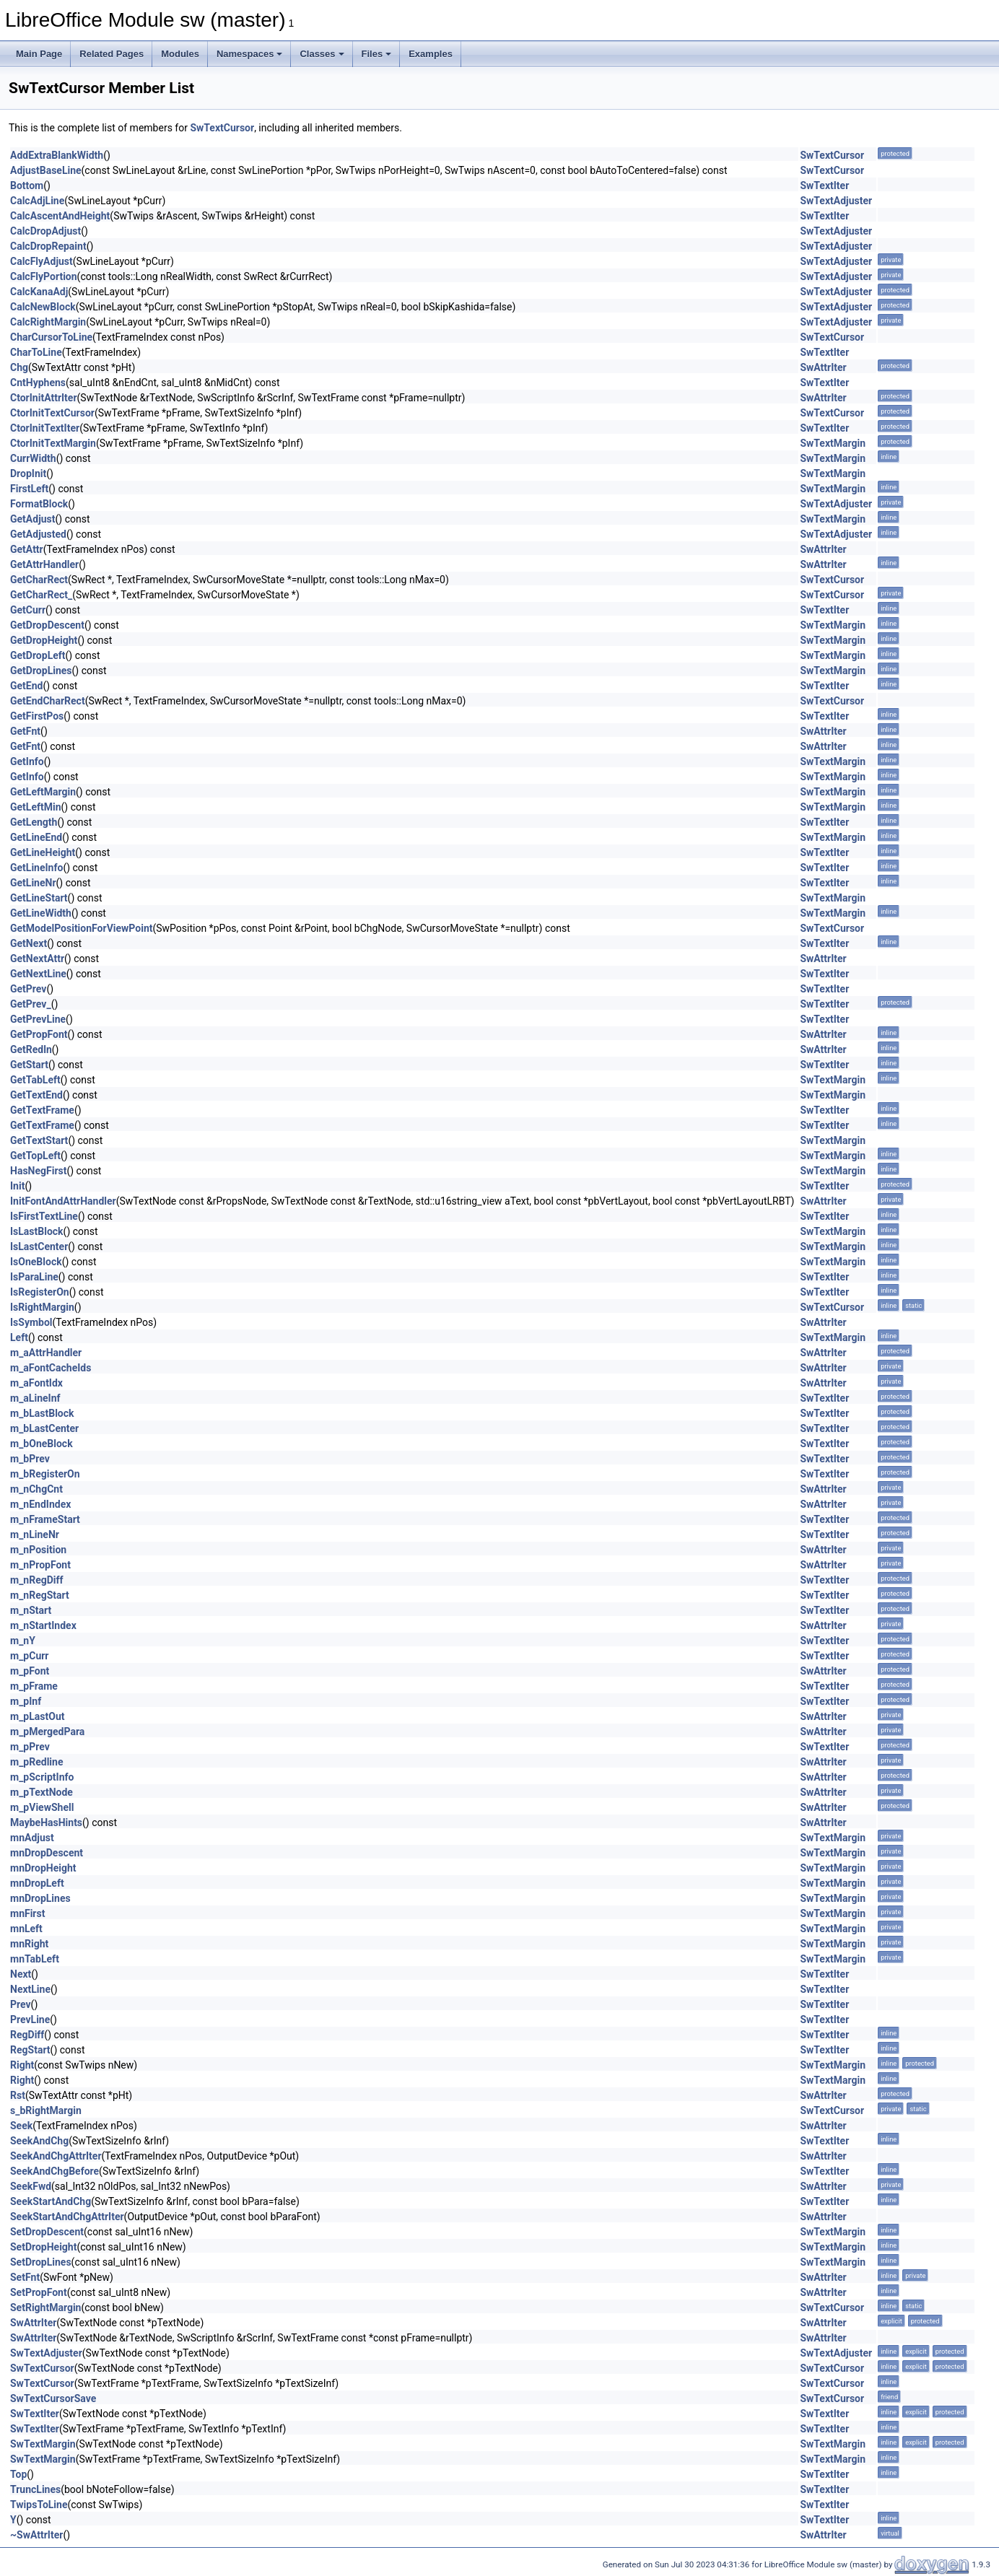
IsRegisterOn (39, 1292)
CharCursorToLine (51, 337)
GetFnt (25, 731)
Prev (20, 2004)
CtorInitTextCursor (52, 413)
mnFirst (27, 1913)
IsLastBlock (37, 1231)
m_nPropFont (40, 1565)
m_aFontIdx (36, 1383)
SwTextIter (824, 185)
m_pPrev (30, 1746)
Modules (180, 53)
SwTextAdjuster (836, 200)
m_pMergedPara (47, 1731)
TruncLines (35, 2489)
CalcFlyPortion (43, 276)
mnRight (29, 1944)
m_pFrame (34, 1686)
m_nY (22, 1640)
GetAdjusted (38, 534)
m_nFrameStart (45, 1519)
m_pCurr (29, 1656)
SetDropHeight (43, 2247)
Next (20, 1974)
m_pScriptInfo (42, 1777)
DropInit (28, 473)
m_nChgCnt (36, 1489)
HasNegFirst (38, 1170)
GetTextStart (39, 1140)
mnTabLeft (34, 1959)
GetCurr (27, 610)
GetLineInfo (36, 867)
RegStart (30, 2050)
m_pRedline (36, 1762)
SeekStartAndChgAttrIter (67, 2216)
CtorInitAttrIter (43, 397)
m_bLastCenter (44, 1428)
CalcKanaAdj (39, 291)
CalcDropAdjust (45, 231)
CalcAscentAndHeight (60, 216)
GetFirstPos (37, 716)
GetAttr (26, 549)
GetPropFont (39, 1034)
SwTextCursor (222, 128)
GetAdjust (33, 519)
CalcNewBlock (43, 307)
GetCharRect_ (41, 595)
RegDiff (27, 2034)
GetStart (29, 1064)
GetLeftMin (35, 807)
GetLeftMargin (43, 792)
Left (19, 1337)
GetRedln (31, 1049)
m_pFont (29, 1671)
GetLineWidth (40, 913)
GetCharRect (39, 579)
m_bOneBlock (41, 1443)
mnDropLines (40, 1898)
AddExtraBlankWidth (56, 155)
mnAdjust (32, 1837)
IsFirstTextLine (44, 1216)
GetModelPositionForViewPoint (81, 928)
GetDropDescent (47, 625)
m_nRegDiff (37, 1580)
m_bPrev (30, 1458)
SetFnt (25, 2277)
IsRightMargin (42, 1307)
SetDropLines (40, 2262)
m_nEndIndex (40, 1504)
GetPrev (28, 989)
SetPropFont (38, 2292)
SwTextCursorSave (53, 2398)
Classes (322, 53)
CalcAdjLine (37, 200)
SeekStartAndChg (50, 2201)
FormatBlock (39, 504)
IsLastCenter (39, 1246)
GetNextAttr (37, 958)
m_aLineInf (35, 1398)
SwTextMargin (832, 443)
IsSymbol (31, 1322)
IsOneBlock (36, 1261)
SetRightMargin (45, 2307)
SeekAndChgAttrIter (56, 2156)
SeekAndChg (39, 2141)
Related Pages (111, 53)
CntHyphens (38, 382)
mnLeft (26, 1928)
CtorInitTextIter (44, 428)
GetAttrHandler (44, 564)
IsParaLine (34, 1277)
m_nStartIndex (43, 1625)
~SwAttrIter (36, 2535)
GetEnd (26, 685)
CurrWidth (33, 458)
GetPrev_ (30, 1004)
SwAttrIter (823, 367)
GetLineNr (33, 882)
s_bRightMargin (46, 2110)
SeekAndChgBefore (54, 2171)
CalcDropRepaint (48, 246)
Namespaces (250, 53)
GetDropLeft (38, 655)
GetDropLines (41, 670)
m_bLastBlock (42, 1413)
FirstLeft (29, 488)
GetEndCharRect (47, 701)
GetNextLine (38, 973)
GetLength (33, 822)
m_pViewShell (42, 1807)
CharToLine (36, 352)
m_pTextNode (41, 1792)
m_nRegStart (39, 1595)
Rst (17, 2095)
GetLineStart (39, 898)
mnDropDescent (46, 1853)
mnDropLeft (37, 1883)
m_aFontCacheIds (50, 1368)
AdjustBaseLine (46, 170)
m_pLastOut (37, 1716)
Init (17, 1186)
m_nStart (30, 1610)
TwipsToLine (38, 2504)
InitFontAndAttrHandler (63, 1201)
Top (18, 2474)
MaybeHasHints (46, 1822)
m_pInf (25, 1701)
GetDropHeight (43, 640)
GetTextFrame (42, 1110)
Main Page (39, 53)
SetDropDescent (47, 2231)
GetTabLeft (35, 1080)
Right (22, 2065)
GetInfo (27, 761)
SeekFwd (30, 2186)
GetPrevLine (38, 1019)
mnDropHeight (43, 1868)
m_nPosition (38, 1549)
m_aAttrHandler (46, 1352)
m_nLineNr (34, 1534)
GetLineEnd (36, 837)
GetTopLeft (35, 1155)
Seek (21, 2125)
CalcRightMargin (48, 322)
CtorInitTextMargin (53, 443)
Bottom (26, 185)
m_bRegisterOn (45, 1474)
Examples (431, 53)
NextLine (30, 1989)
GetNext (28, 943)
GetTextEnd (36, 1095)
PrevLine (30, 2019)
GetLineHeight (42, 852)
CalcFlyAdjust (41, 261)
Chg (19, 367)
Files (377, 53)
